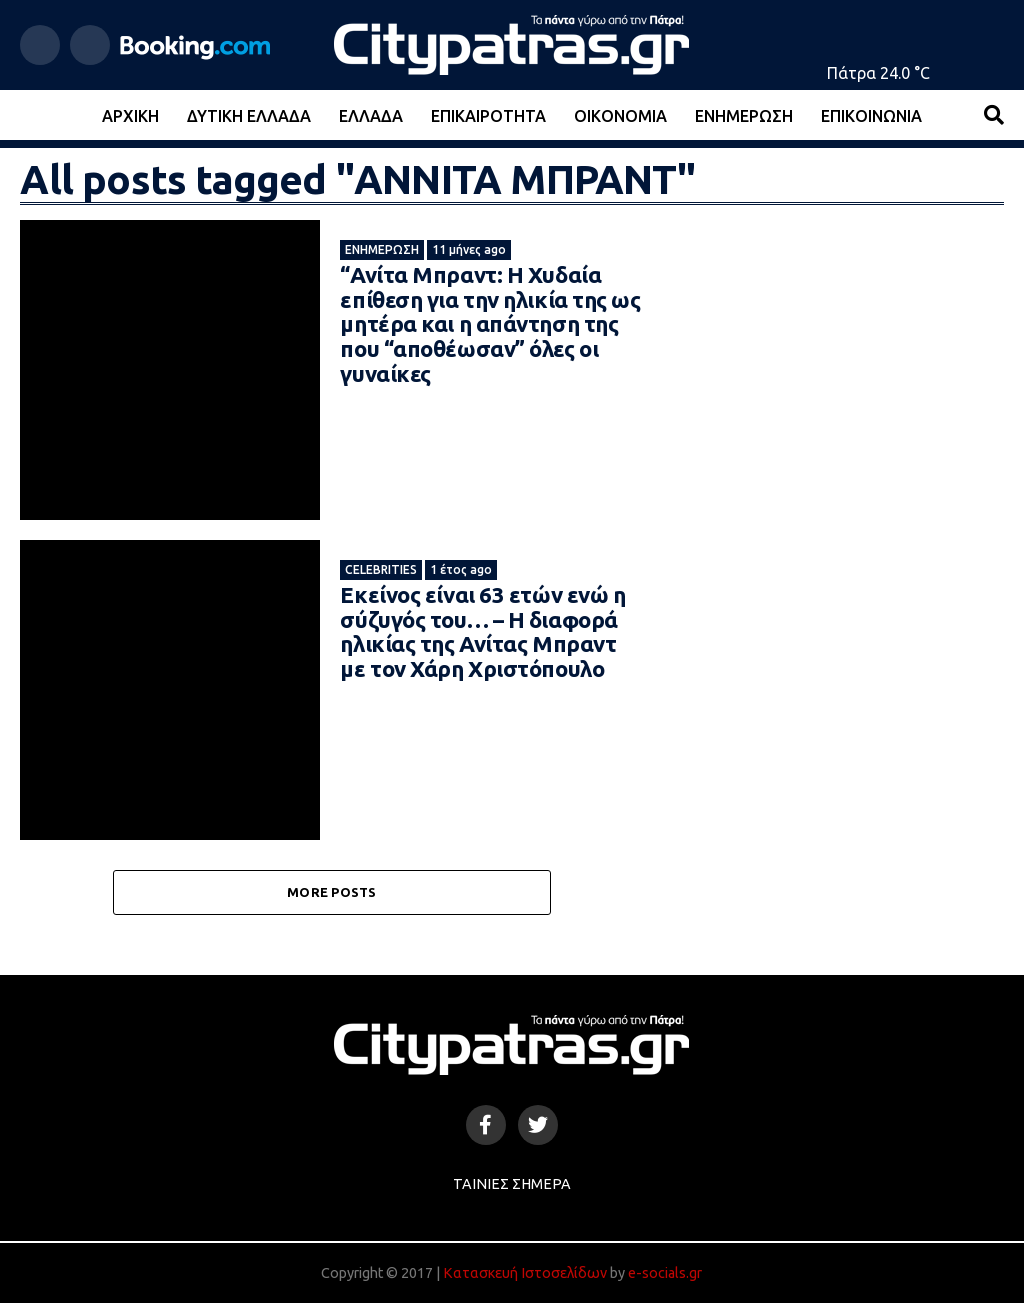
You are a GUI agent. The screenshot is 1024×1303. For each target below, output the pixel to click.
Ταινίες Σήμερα (512, 1184)
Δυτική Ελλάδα (249, 116)
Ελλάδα (371, 116)
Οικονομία (620, 116)
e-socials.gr (665, 1273)
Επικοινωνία (871, 116)
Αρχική (130, 116)
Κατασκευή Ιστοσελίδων (525, 1273)
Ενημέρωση (744, 116)
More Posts (332, 892)
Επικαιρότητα (488, 116)
